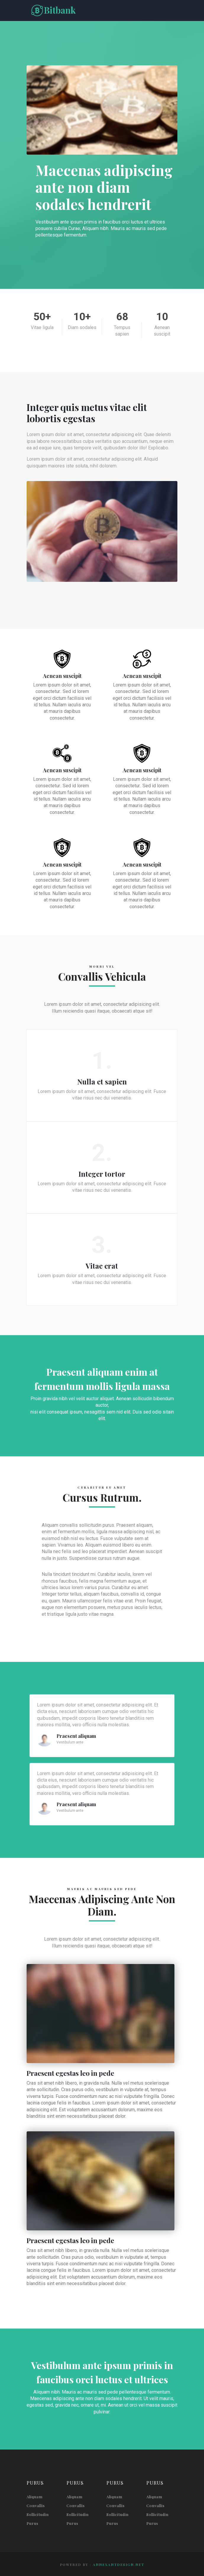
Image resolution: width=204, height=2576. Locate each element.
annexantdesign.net (118, 2564)
